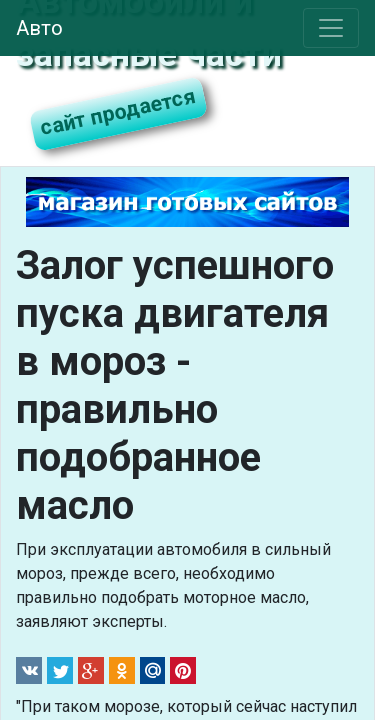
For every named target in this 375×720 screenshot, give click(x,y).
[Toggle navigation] (331, 28)
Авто (39, 28)
